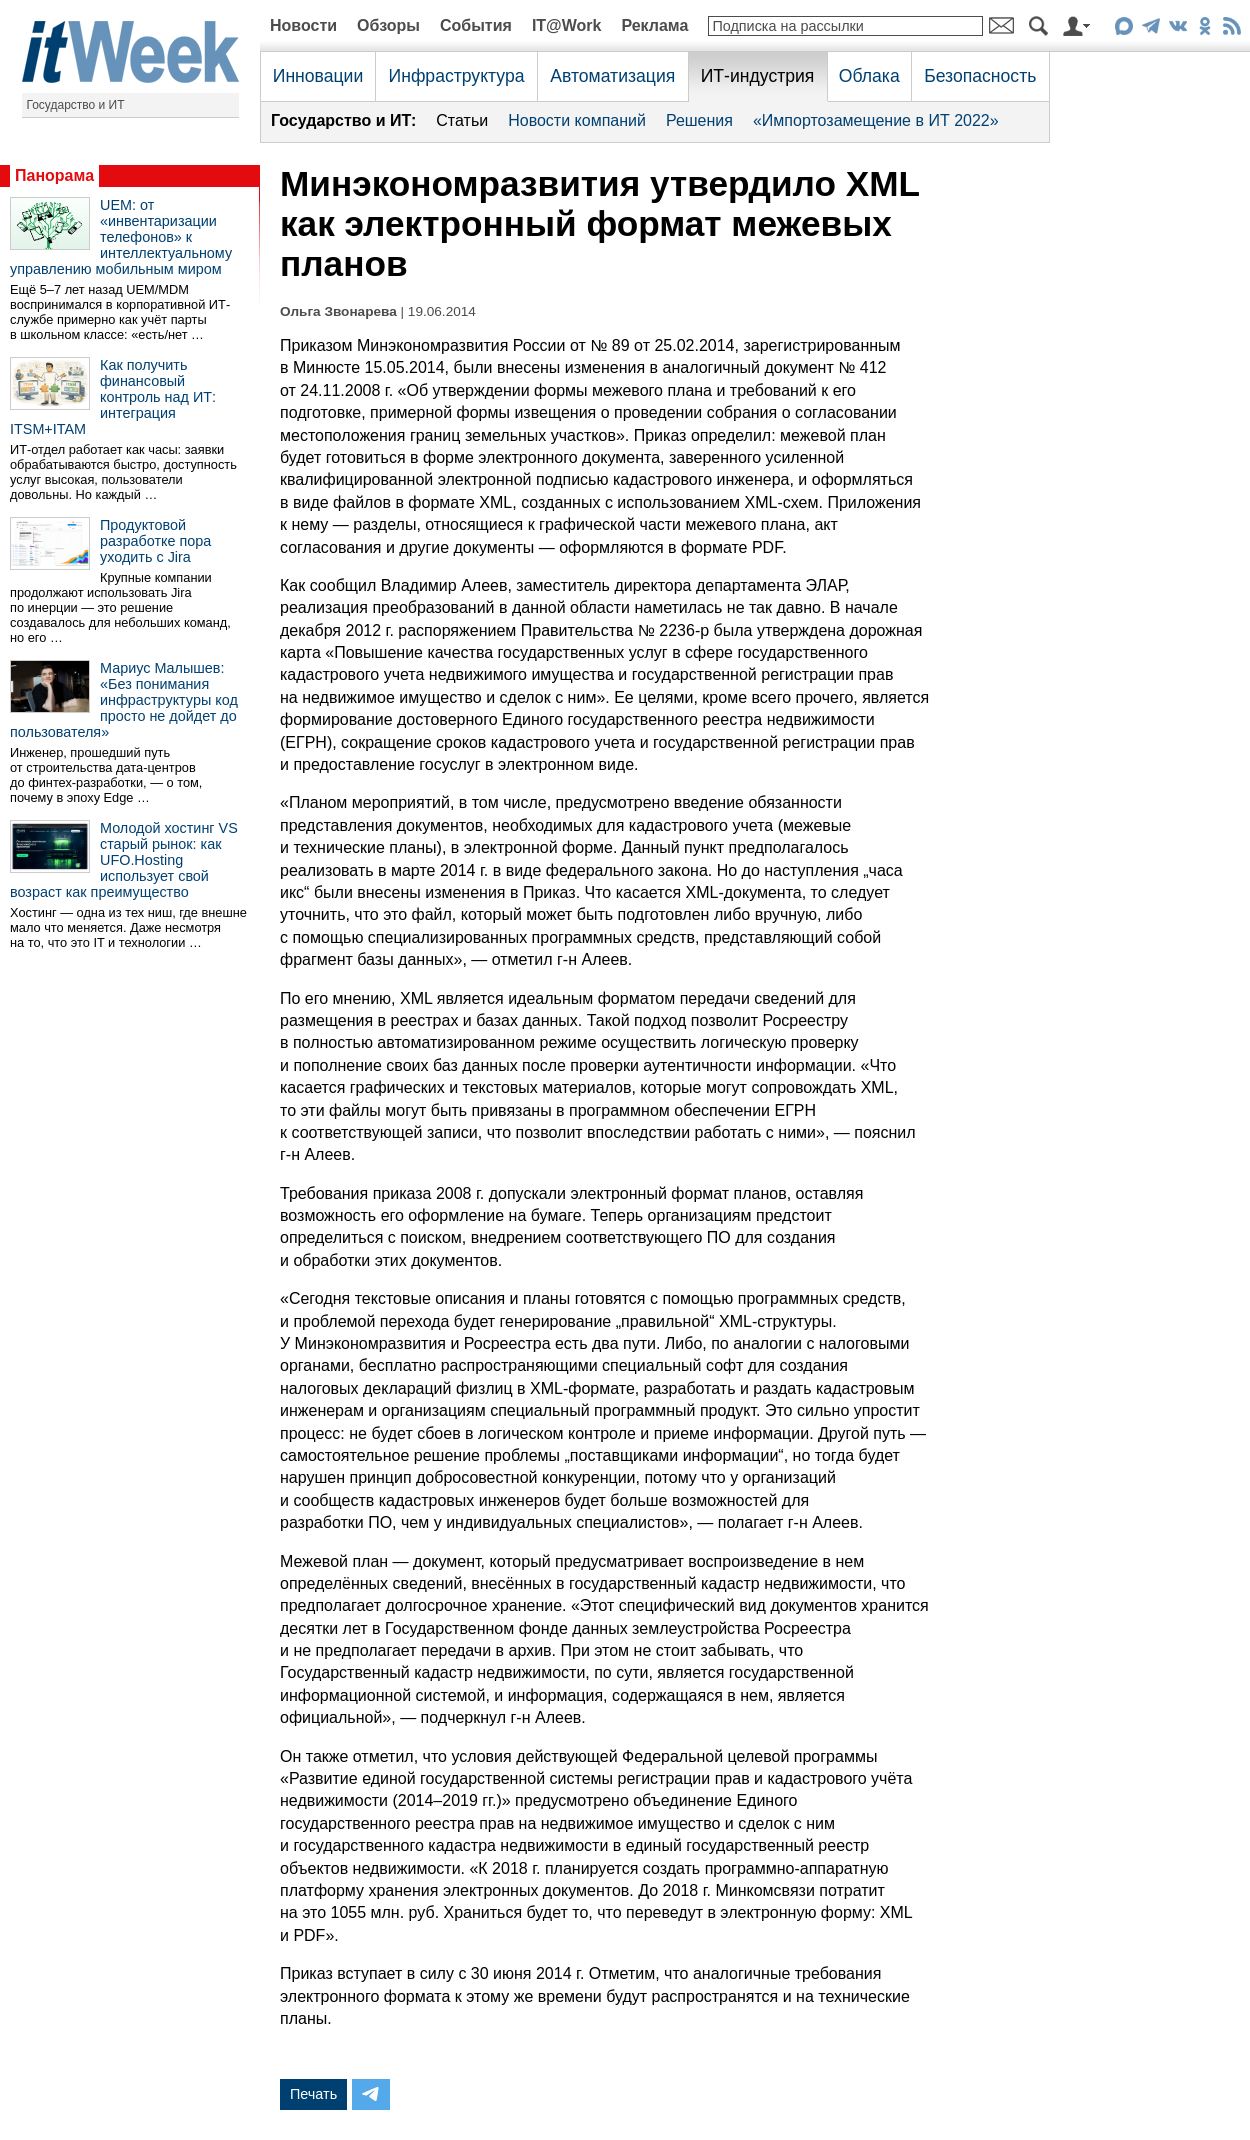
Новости (303, 25)
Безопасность (980, 76)
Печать (313, 2094)
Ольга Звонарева (338, 311)
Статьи (462, 120)
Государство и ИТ (76, 105)
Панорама (54, 175)
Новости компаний (577, 120)
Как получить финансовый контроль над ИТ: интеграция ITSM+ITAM (113, 397)
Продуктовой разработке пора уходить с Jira (155, 541)
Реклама (654, 25)
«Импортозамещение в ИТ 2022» (876, 120)
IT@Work (567, 25)
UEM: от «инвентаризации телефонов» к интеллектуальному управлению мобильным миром (121, 237)
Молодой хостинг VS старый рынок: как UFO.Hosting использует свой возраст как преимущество (124, 860)
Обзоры (388, 25)
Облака (869, 76)
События (476, 25)
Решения (699, 120)
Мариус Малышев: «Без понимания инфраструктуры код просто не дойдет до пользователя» (124, 700)
